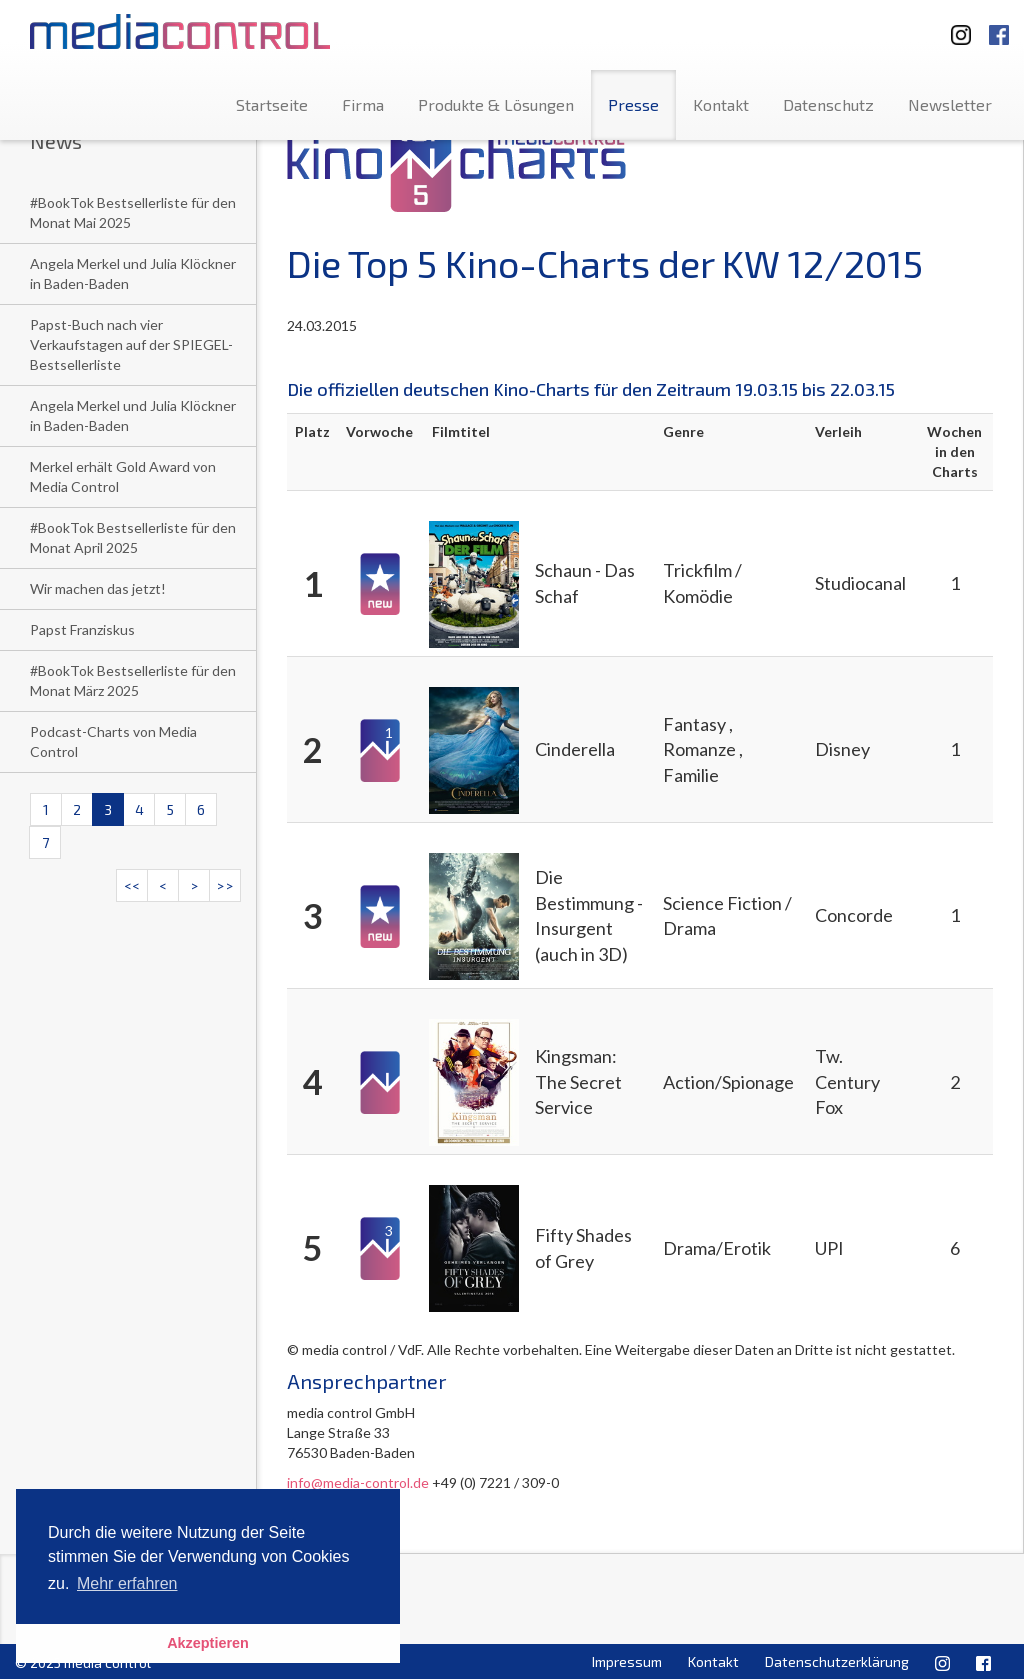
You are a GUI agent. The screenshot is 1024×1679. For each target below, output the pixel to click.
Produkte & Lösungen (496, 104)
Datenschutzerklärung (837, 1661)
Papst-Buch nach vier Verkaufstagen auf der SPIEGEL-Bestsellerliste (131, 344)
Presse (633, 104)
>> (225, 885)
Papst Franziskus (82, 629)
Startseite (272, 104)
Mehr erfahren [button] (127, 1583)
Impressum (627, 1661)
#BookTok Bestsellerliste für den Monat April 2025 (133, 537)
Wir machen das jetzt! (98, 588)
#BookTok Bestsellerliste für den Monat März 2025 (133, 680)
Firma (363, 104)
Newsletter (950, 104)
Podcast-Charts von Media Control (113, 741)
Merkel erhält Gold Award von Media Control (123, 476)
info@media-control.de (358, 1482)
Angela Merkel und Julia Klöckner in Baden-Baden (133, 273)
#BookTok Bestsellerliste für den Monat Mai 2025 (133, 212)
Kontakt (721, 104)
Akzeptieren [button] (208, 1643)
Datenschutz (828, 104)
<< (132, 885)
